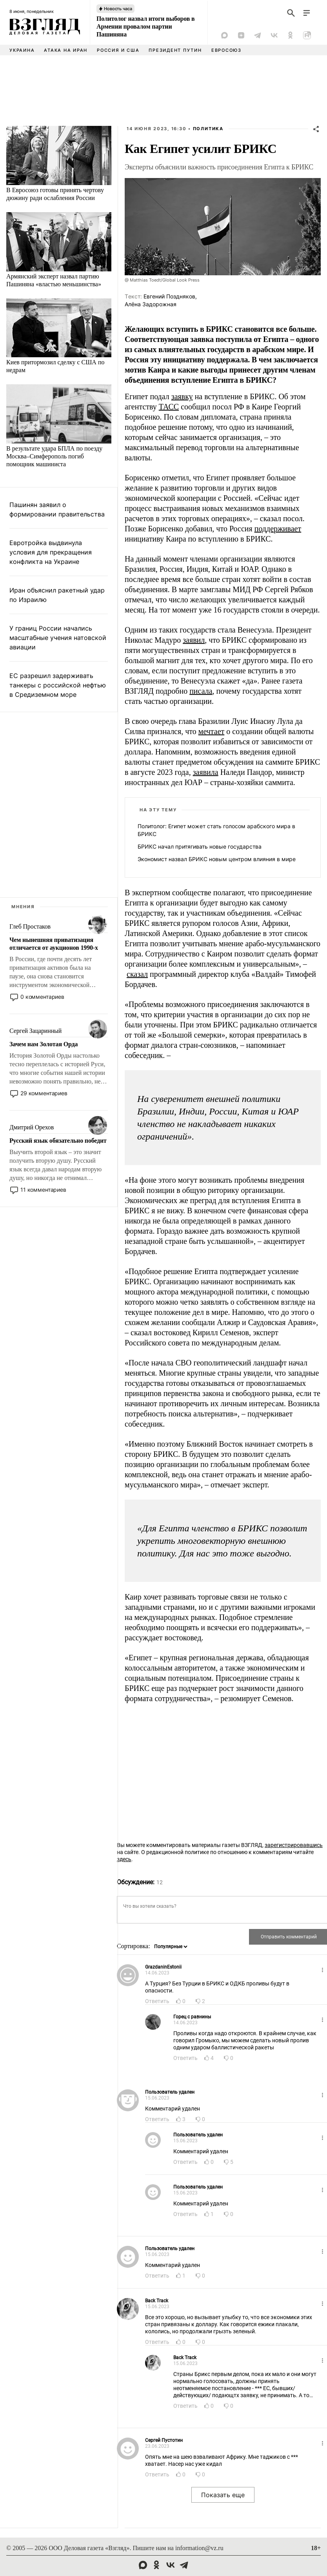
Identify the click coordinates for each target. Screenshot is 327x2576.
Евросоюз (226, 50)
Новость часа (118, 8)
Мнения (23, 906)
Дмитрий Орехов (31, 1127)
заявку (182, 396)
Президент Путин (175, 50)
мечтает (211, 731)
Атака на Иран (65, 50)
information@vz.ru (199, 2548)
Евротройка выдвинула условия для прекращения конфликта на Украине (50, 552)
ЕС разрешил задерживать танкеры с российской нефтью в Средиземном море (57, 685)
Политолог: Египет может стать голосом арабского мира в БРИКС (216, 830)
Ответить (157, 2001)
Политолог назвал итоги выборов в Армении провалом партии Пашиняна (145, 26)
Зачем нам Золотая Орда (43, 1044)
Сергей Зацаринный (35, 1030)
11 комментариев (43, 1189)
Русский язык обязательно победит (58, 1140)
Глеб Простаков (30, 926)
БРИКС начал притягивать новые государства (200, 846)
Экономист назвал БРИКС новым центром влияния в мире (217, 859)
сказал (137, 974)
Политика (208, 128)
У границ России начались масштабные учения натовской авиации (57, 637)
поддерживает (278, 528)
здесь (124, 1859)
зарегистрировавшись (294, 1845)
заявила (205, 772)
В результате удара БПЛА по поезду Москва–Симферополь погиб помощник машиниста (54, 456)
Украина (22, 50)
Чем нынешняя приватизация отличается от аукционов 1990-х (53, 943)
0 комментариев (42, 996)
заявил (194, 640)
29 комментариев (43, 1093)
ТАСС (169, 406)
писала (200, 691)
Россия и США (118, 50)
